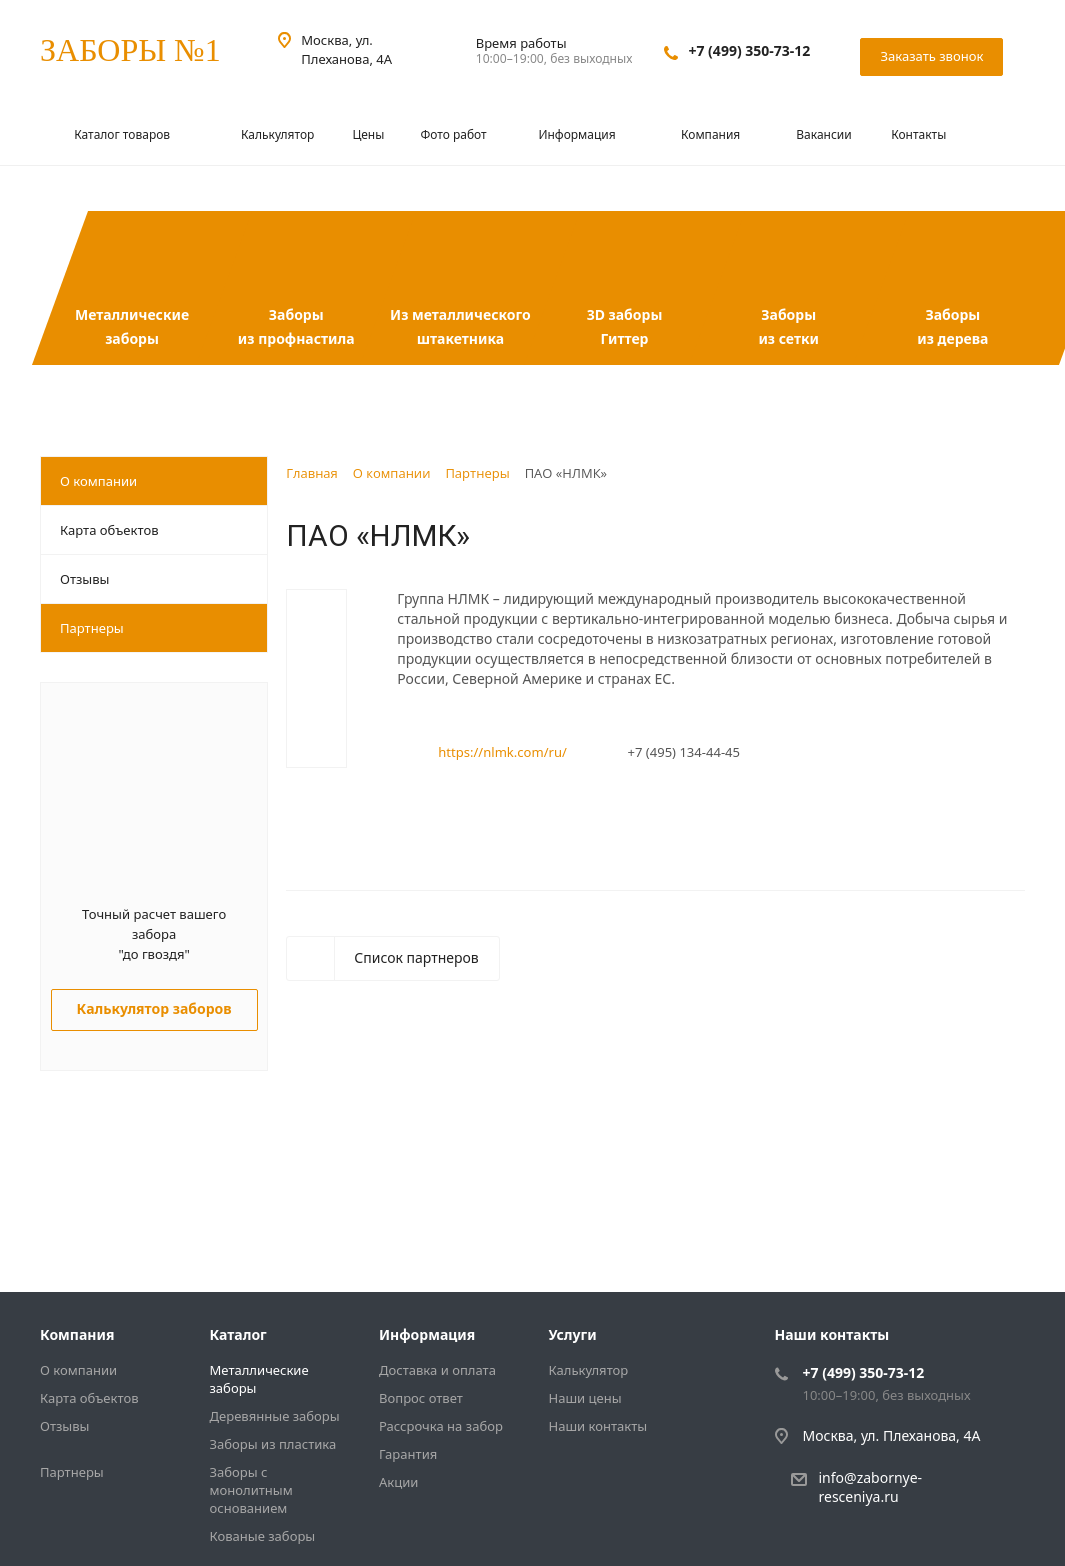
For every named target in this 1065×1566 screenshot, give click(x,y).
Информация (578, 134)
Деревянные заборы (275, 1416)
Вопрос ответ (421, 1398)
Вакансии (823, 134)
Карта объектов (109, 530)
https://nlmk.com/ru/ (502, 752)
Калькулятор (277, 134)
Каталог (238, 1334)
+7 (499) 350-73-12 (749, 50)
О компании (98, 481)
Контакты (918, 134)
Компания (712, 134)
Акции (398, 1482)
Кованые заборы (263, 1536)
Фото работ (453, 134)
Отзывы (85, 579)
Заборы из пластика (273, 1444)
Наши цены (585, 1398)
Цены (368, 134)
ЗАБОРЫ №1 (130, 50)
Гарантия (408, 1454)
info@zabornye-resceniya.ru (871, 1487)
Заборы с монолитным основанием (251, 1490)
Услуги (573, 1334)
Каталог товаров (123, 134)
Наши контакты (598, 1426)
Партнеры (92, 628)
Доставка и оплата (437, 1370)
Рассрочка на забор (441, 1426)
